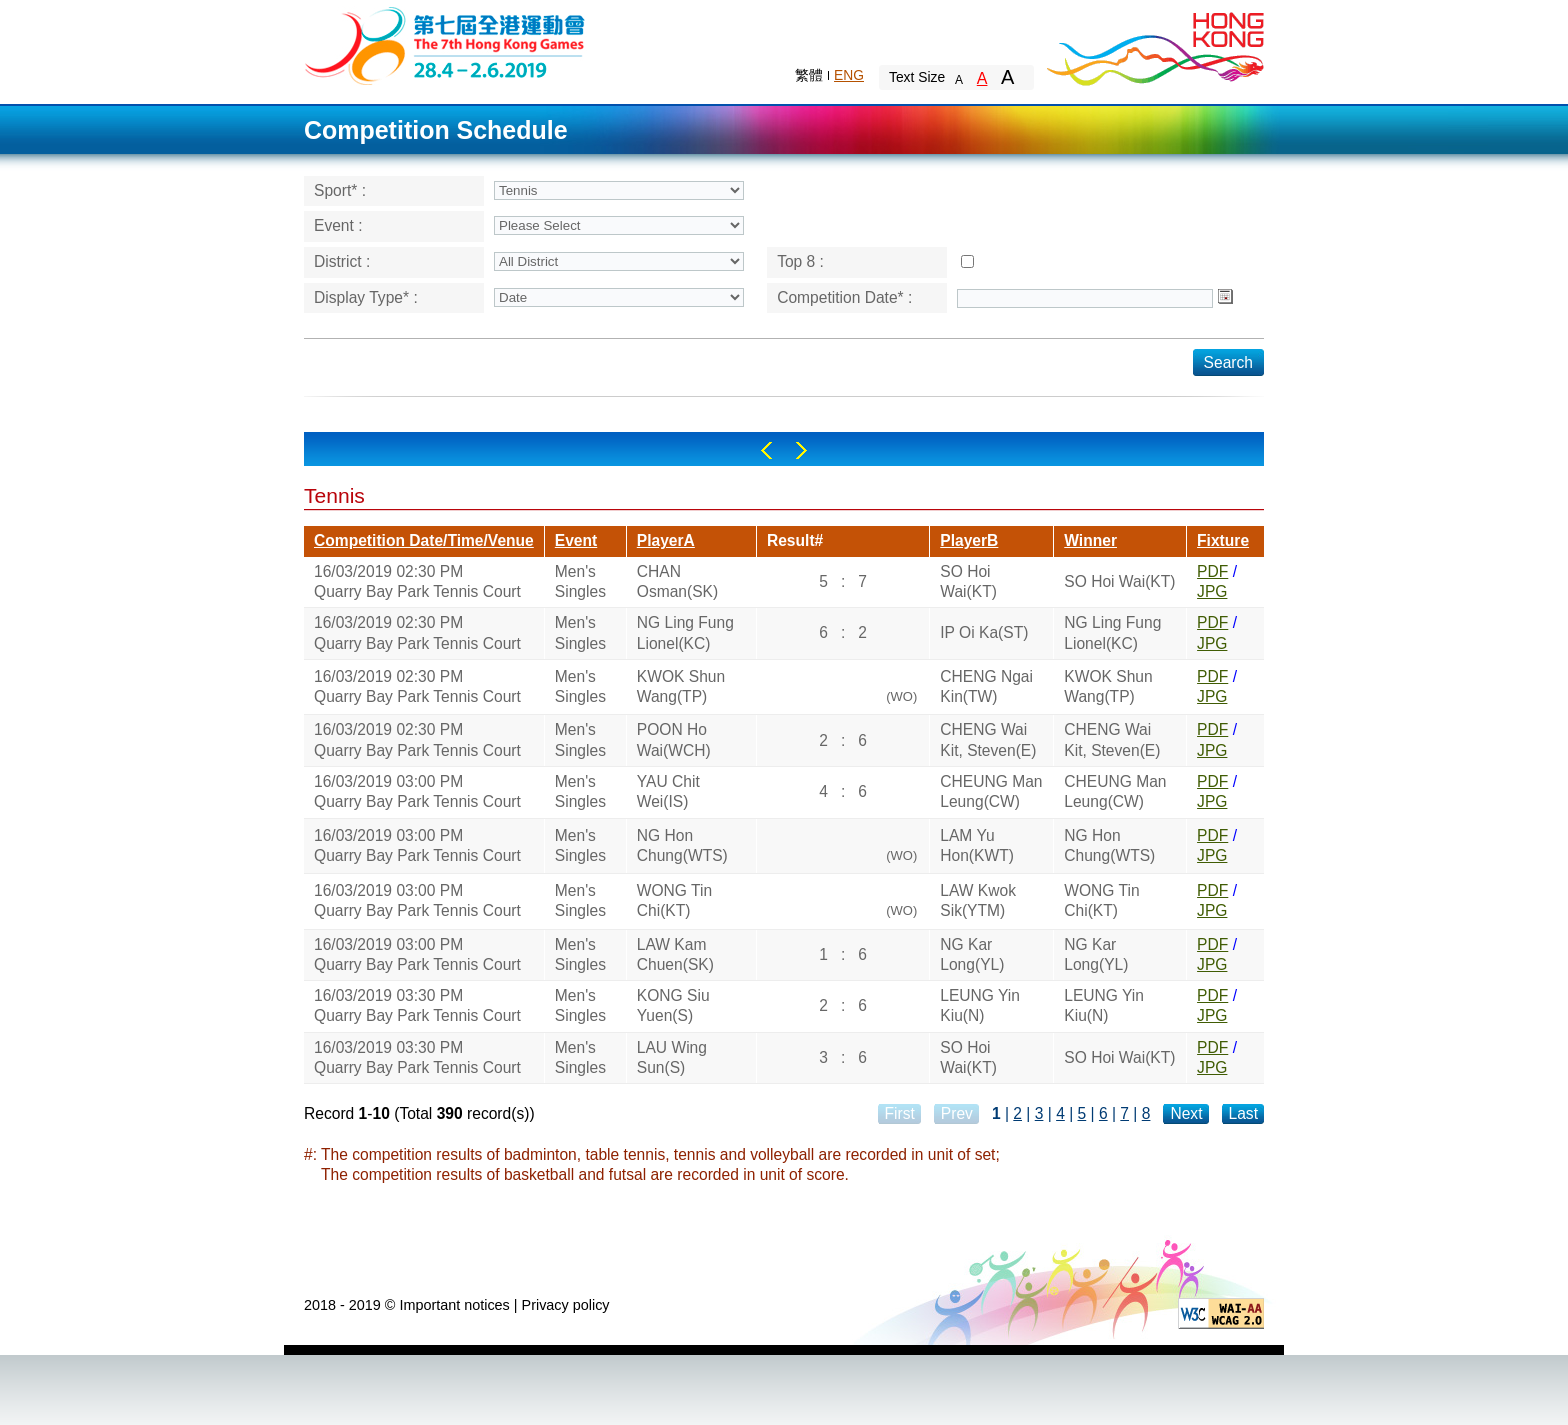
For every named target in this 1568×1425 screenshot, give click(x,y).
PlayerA (666, 540)
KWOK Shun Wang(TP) (681, 686)
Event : (338, 225)
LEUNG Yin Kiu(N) (980, 1005)
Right (801, 450)
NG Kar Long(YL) (972, 954)
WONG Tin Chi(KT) (674, 900)
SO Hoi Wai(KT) (968, 581)
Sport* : (340, 190)
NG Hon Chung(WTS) (682, 845)
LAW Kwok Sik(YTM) (978, 900)
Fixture (1223, 540)
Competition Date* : (844, 297)
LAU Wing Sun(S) (672, 1057)
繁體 (809, 75)
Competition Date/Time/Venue (424, 540)
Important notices (454, 1305)
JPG (1212, 591)
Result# (795, 540)
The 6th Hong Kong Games (445, 44)
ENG (849, 75)
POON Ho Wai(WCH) (674, 739)
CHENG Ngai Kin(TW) (986, 686)
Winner (1090, 540)
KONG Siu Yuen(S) (673, 1005)
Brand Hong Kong (1154, 45)
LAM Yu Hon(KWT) (977, 845)
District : (342, 261)
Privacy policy (566, 1305)
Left (766, 450)
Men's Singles (580, 581)
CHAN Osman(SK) (677, 581)
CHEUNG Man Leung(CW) (991, 791)
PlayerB (969, 540)
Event (576, 540)
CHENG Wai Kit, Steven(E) (988, 739)
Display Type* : (366, 297)
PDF (1212, 571)
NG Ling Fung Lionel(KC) (685, 632)
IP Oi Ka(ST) (984, 632)
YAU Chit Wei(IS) (668, 791)
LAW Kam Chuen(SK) (675, 954)
